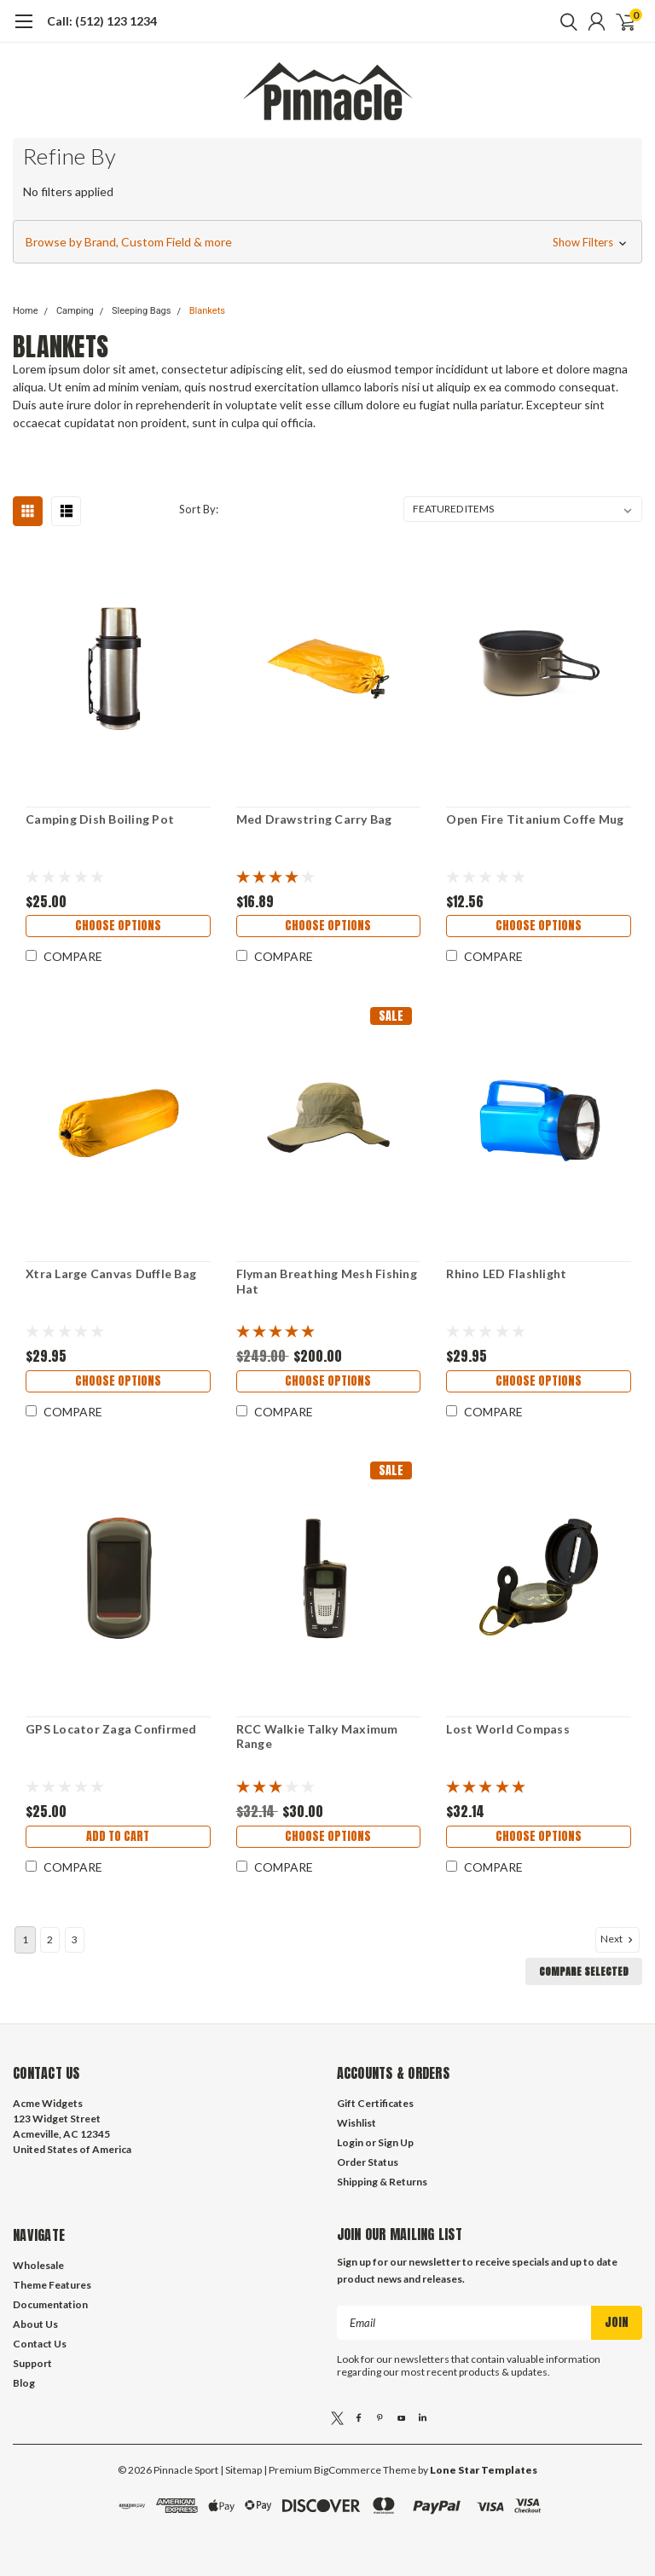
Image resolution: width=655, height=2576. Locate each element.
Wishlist (356, 2122)
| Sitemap (241, 2469)
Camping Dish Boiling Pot (100, 819)
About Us (35, 2324)
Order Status (367, 2162)
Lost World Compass (508, 1729)
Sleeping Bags (141, 310)
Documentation (50, 2304)
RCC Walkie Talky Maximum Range (317, 1736)
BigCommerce (347, 2469)
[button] (327, 242)
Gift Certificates (375, 2103)
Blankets (207, 310)
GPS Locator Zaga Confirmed (111, 1729)
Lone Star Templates (483, 2469)
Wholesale (38, 2265)
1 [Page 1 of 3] (25, 1939)
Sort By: (198, 509)
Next (618, 1939)
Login (350, 2142)
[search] (565, 21)
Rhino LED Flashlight (506, 1273)
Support (32, 2363)
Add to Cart (117, 1836)
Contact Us (40, 2343)
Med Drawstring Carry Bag (314, 819)
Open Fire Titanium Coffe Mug (534, 819)
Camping (75, 310)
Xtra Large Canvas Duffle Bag (111, 1273)
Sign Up (396, 2142)
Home (25, 310)
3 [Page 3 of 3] (75, 1939)
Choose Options (118, 926)
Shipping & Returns (382, 2181)
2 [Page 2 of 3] (50, 1939)
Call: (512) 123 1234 (102, 21)
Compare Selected (584, 1971)
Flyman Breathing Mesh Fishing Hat (326, 1281)
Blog (24, 2382)
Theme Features (52, 2284)
